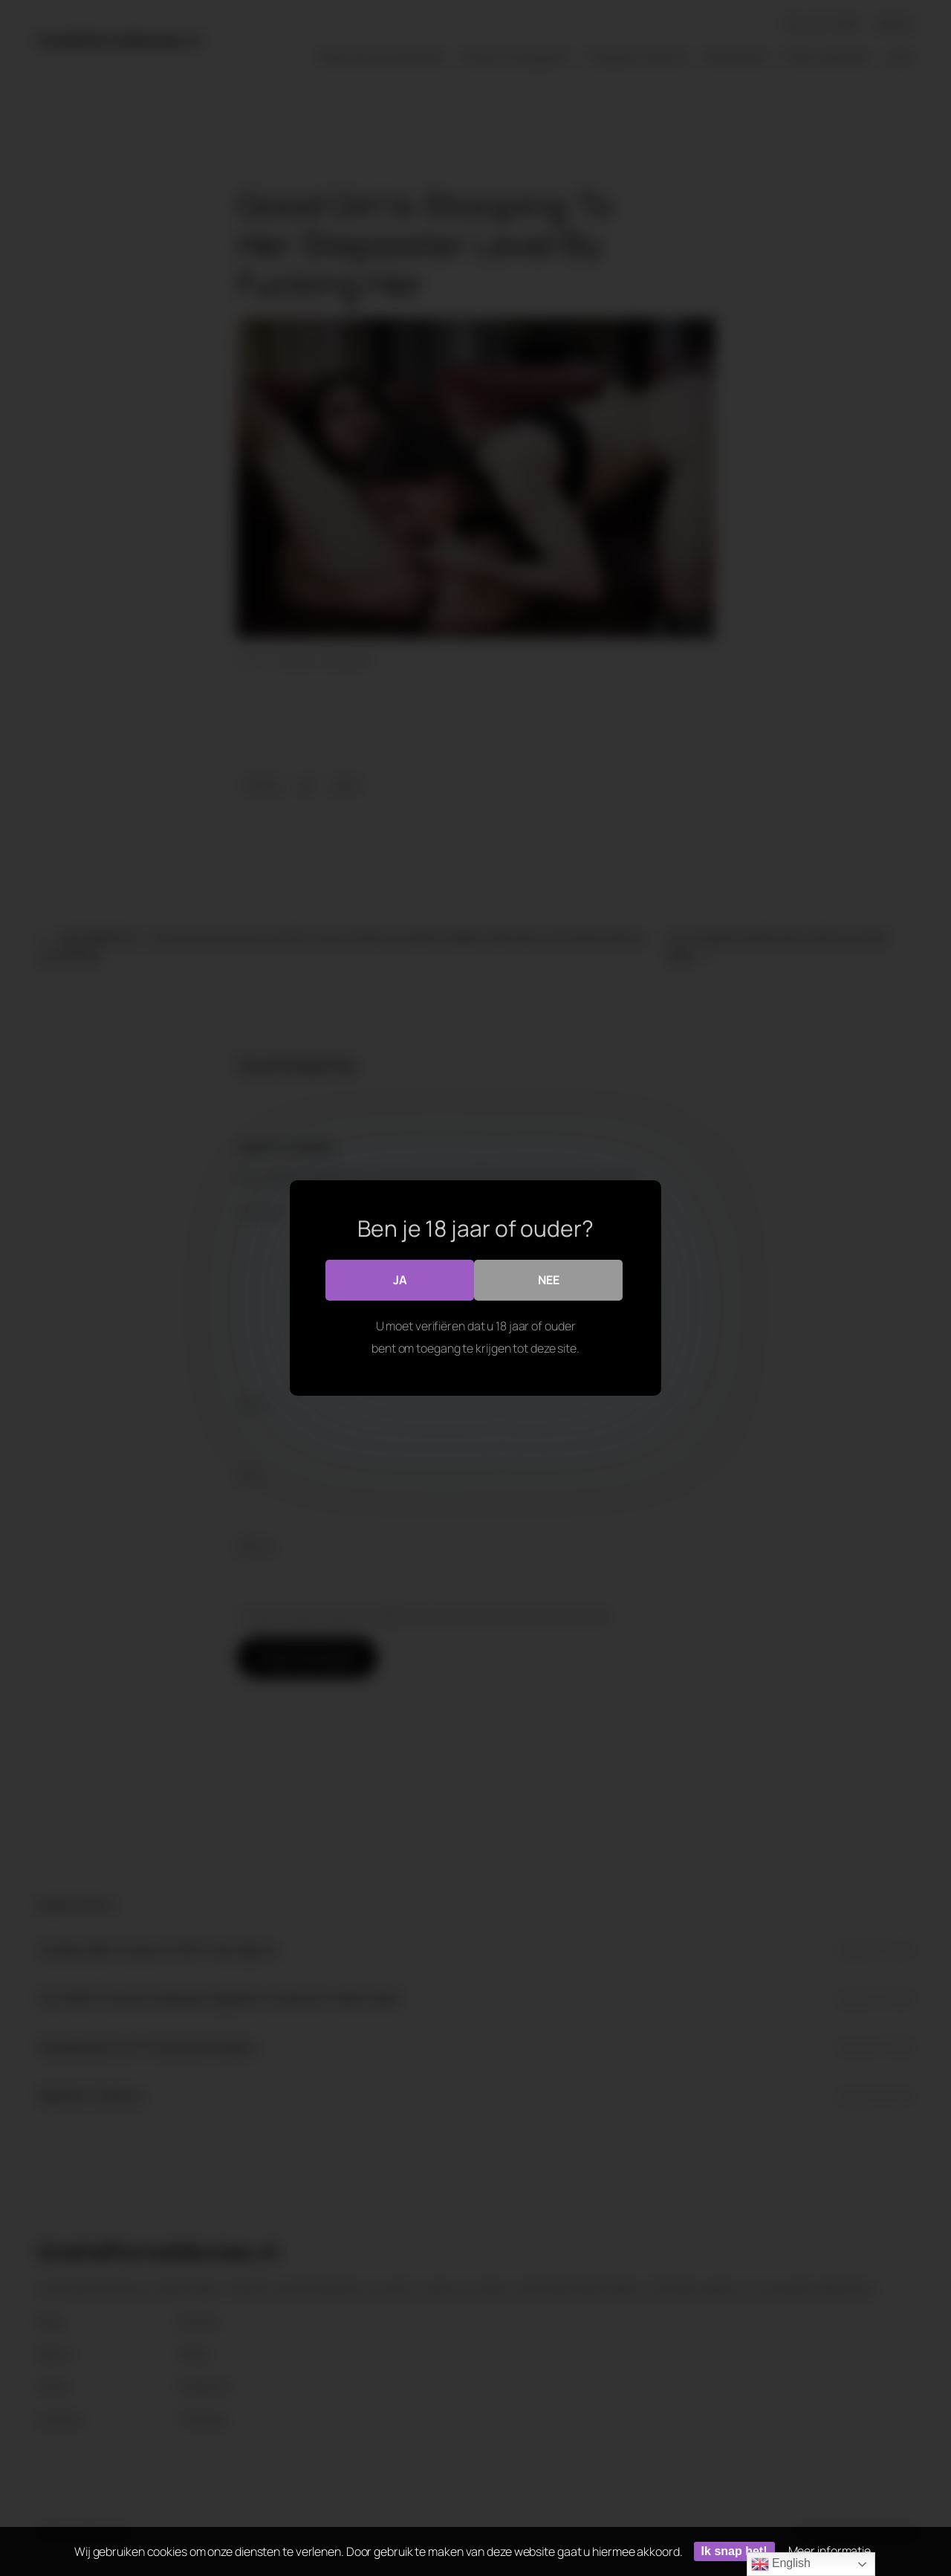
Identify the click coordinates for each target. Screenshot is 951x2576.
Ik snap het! (734, 2551)
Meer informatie (830, 2551)
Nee (548, 1280)
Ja (400, 1280)
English (781, 2564)
